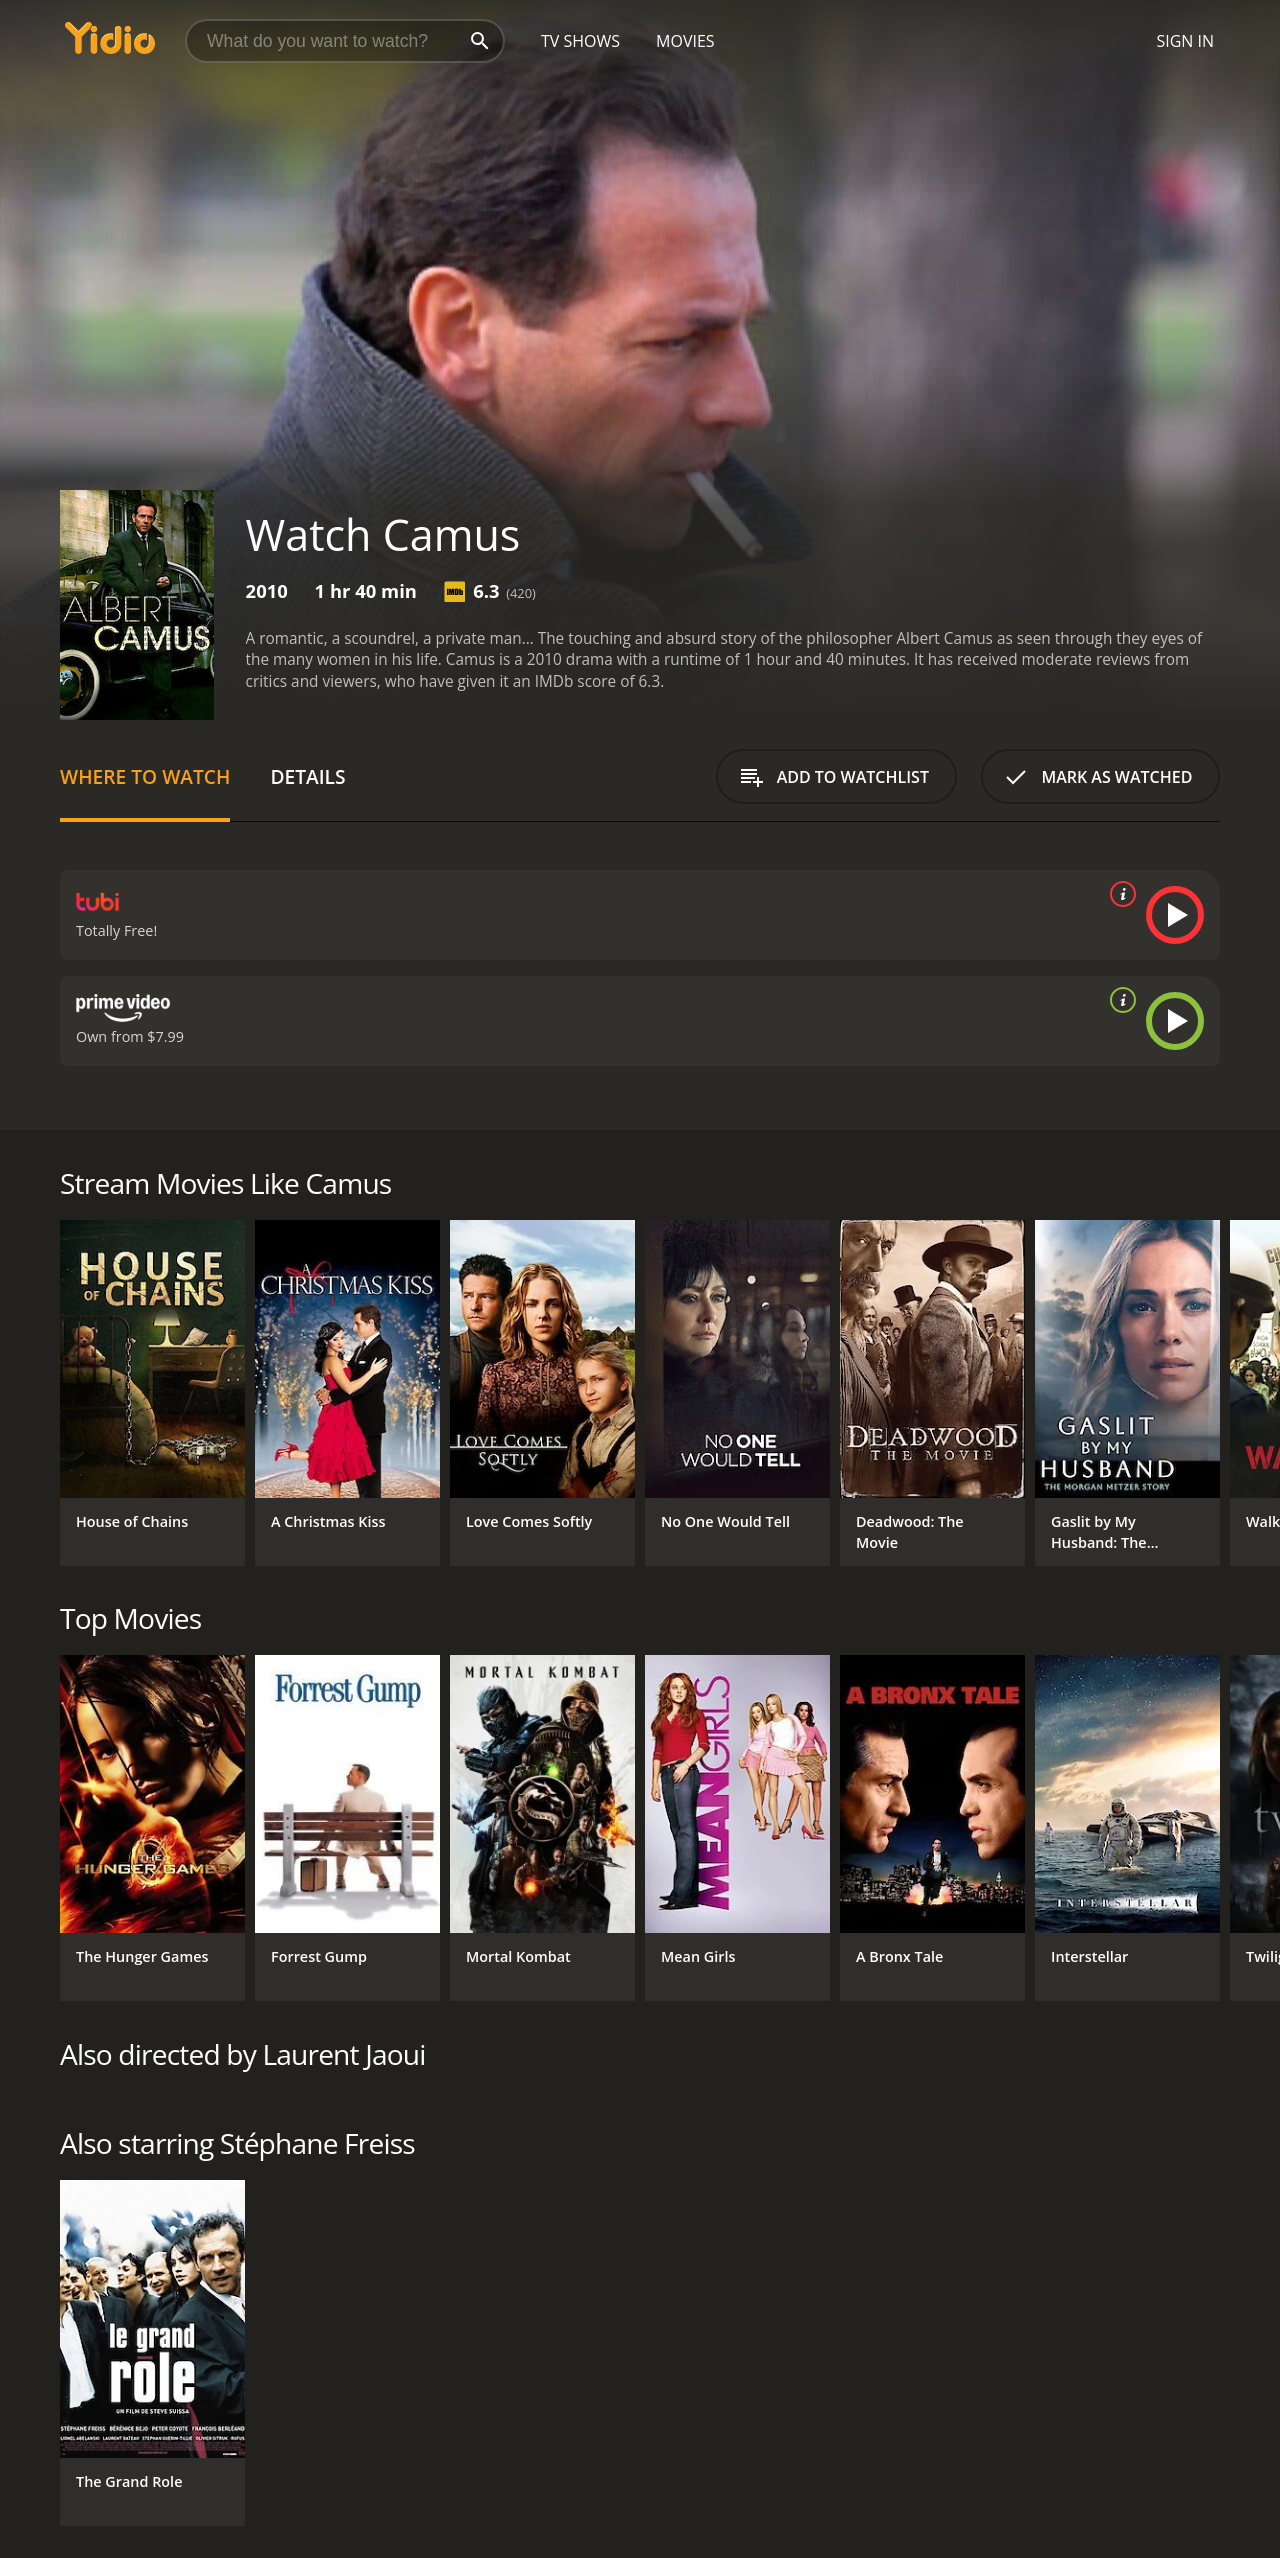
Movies (685, 41)
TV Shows (580, 41)
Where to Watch (145, 776)
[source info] (1119, 894)
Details (307, 776)
